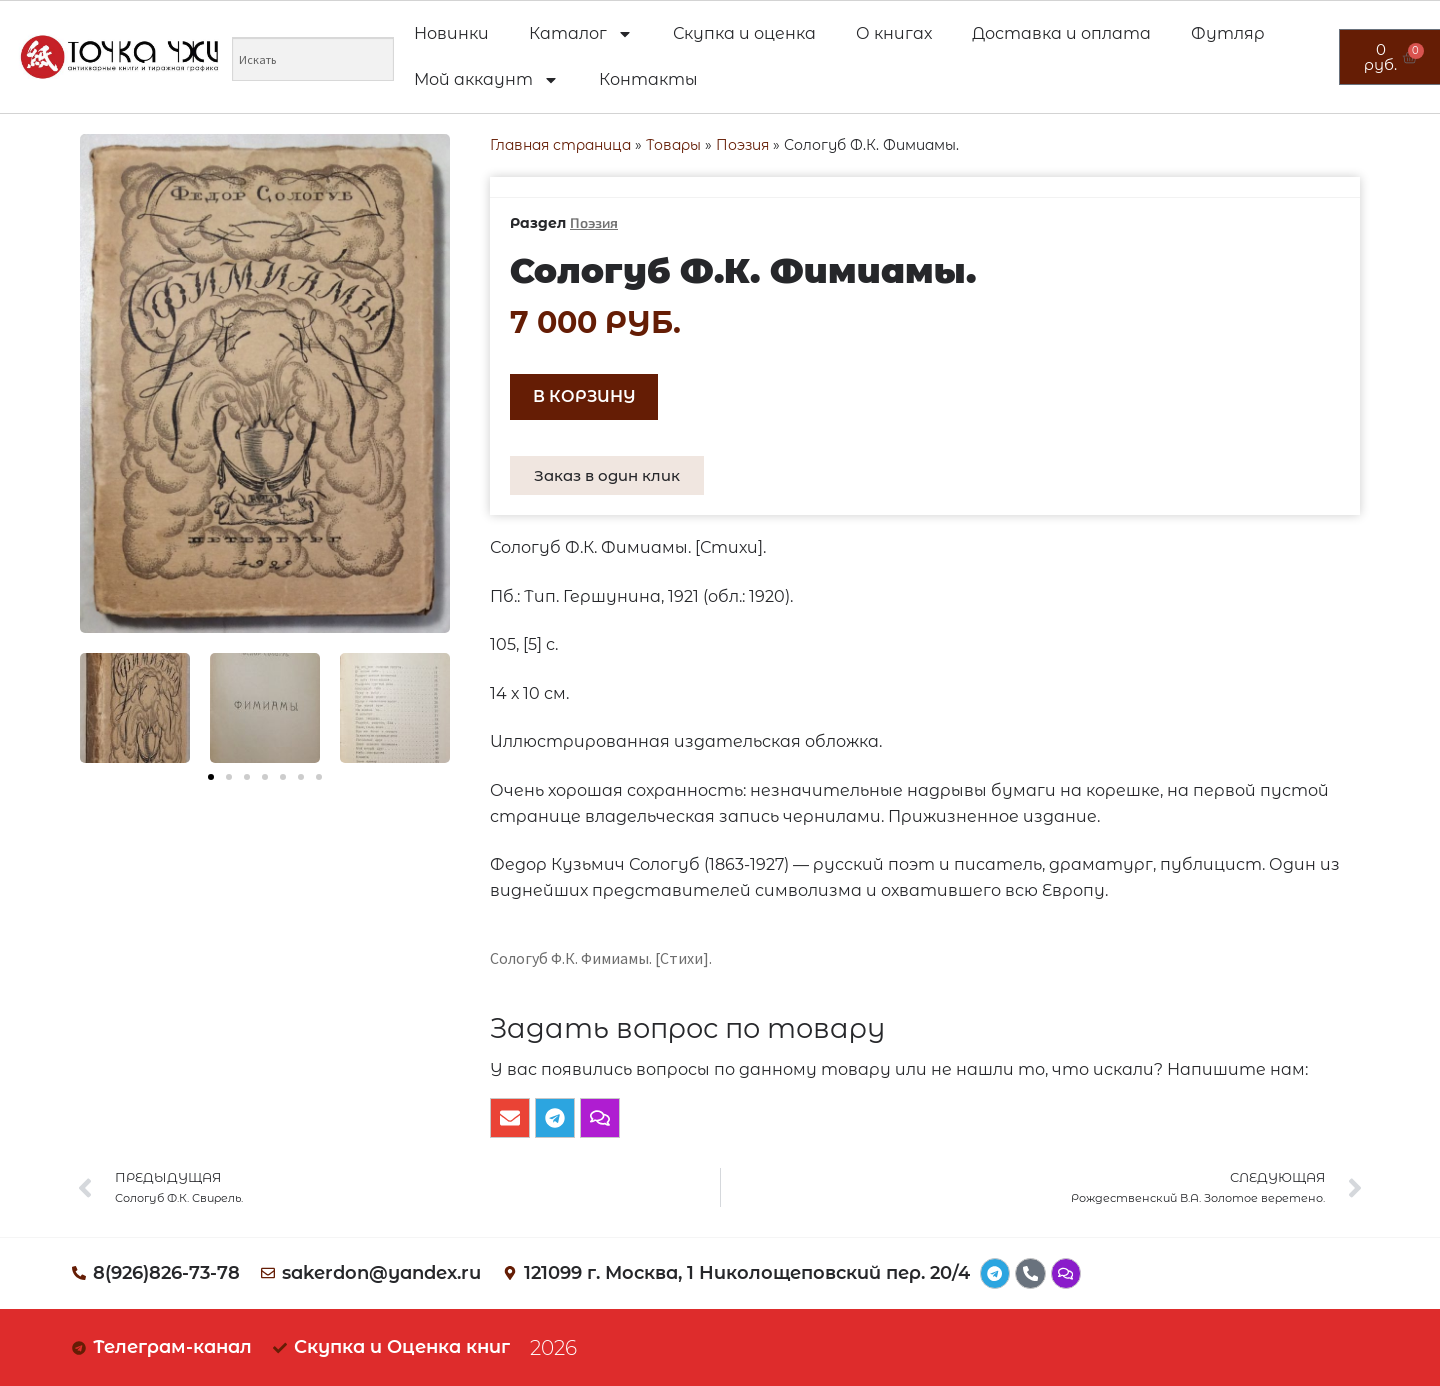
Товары (673, 145)
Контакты (648, 79)
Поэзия (742, 145)
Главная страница (560, 145)
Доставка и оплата (1061, 33)
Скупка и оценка (744, 33)
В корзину (584, 396)
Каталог (581, 34)
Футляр (1228, 33)
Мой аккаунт (486, 80)
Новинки (451, 33)
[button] (211, 777)
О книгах (894, 33)
